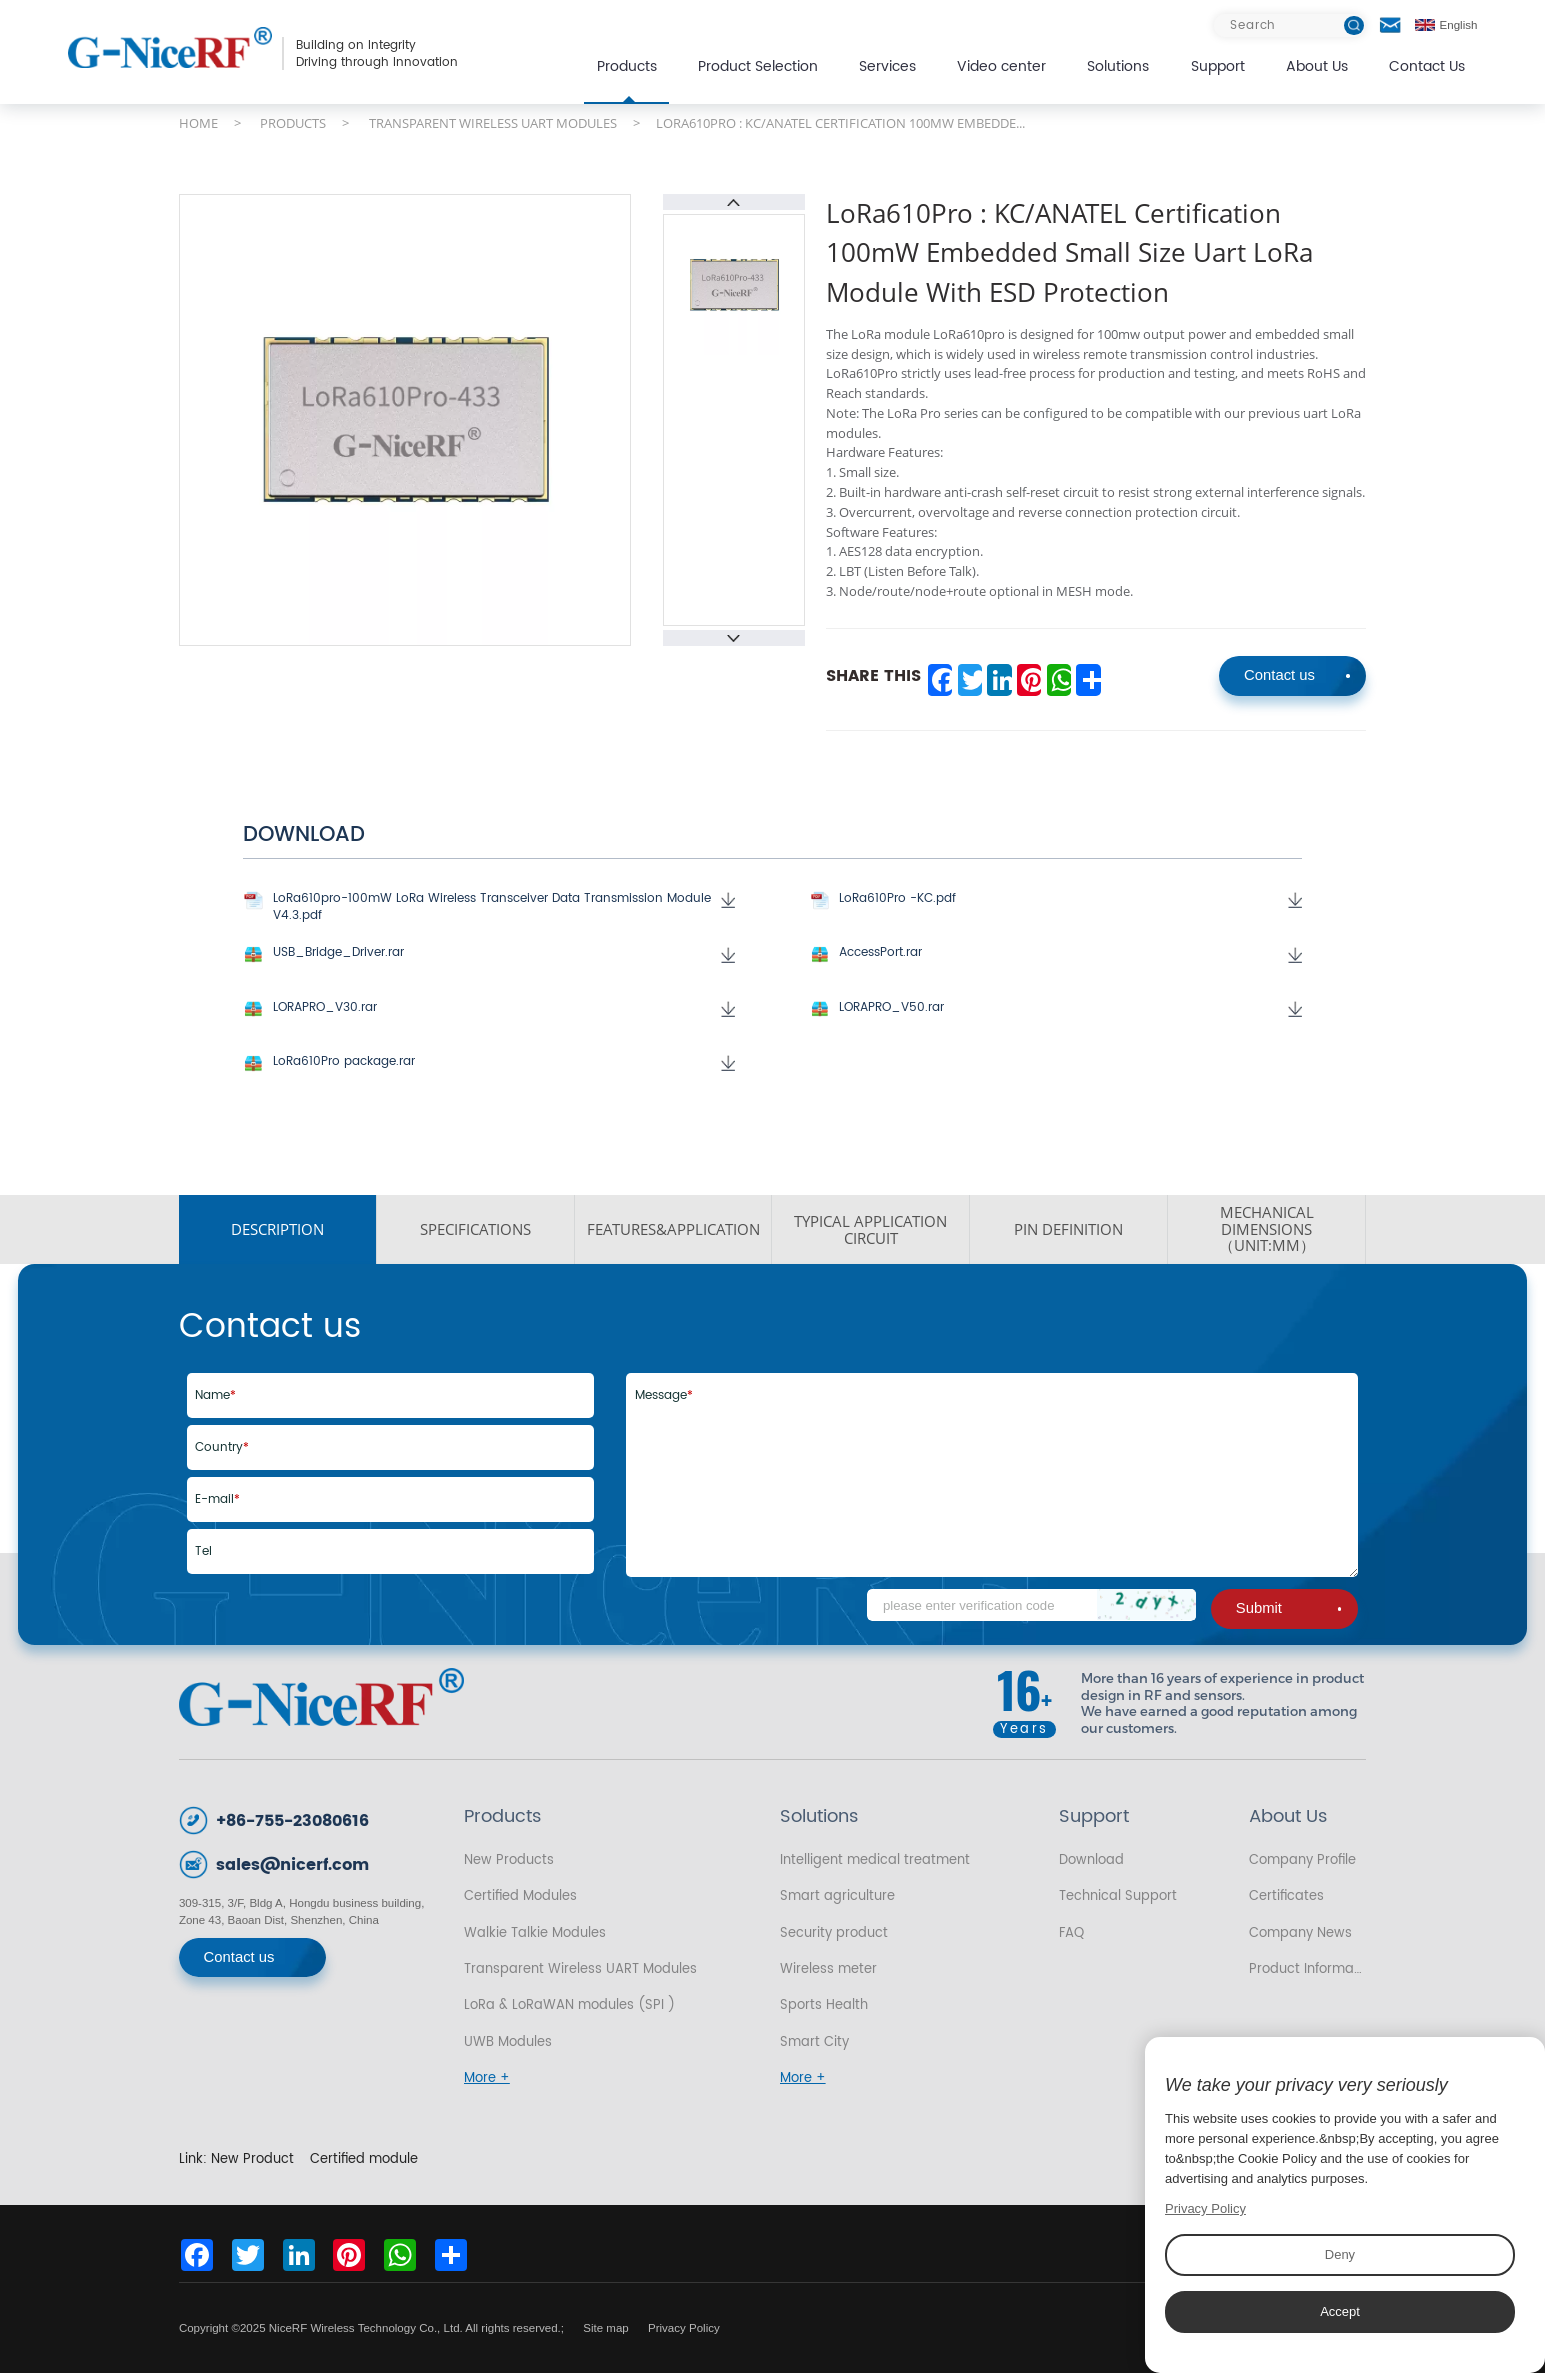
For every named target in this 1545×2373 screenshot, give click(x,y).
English (1446, 25)
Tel (203, 1551)
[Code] (1032, 1605)
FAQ (1071, 1933)
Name (215, 1395)
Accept (1340, 2311)
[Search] (1290, 25)
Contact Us (1427, 66)
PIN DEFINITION (1068, 1229)
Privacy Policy (684, 2328)
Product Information (1307, 1969)
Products (627, 66)
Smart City (814, 2042)
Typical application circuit (870, 1229)
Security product (834, 1933)
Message (664, 1395)
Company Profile (1302, 1860)
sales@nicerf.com (292, 1865)
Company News (1300, 1933)
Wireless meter (828, 1969)
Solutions (1118, 66)
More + (487, 2078)
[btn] (1354, 26)
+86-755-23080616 (292, 1821)
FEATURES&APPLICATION (673, 1229)
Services (887, 66)
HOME (198, 123)
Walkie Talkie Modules (535, 1933)
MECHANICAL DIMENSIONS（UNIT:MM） (1267, 1229)
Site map (606, 2328)
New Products (509, 1860)
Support (1218, 66)
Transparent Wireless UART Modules (580, 1969)
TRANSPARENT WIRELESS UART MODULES (493, 123)
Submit (1289, 1608)
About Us (1317, 66)
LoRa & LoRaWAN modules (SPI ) (569, 2005)
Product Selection (758, 66)
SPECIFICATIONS (475, 1229)
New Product (252, 2159)
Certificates (1286, 1896)
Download (1091, 1860)
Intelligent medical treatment (875, 1860)
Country (222, 1447)
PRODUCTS (293, 123)
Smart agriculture (837, 1896)
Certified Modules (520, 1896)
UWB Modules (508, 2042)
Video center (1001, 66)
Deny (1340, 2254)
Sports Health (824, 2005)
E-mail (217, 1499)
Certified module (364, 2159)
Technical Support (1118, 1896)
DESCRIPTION (277, 1229)
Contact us (1297, 675)
